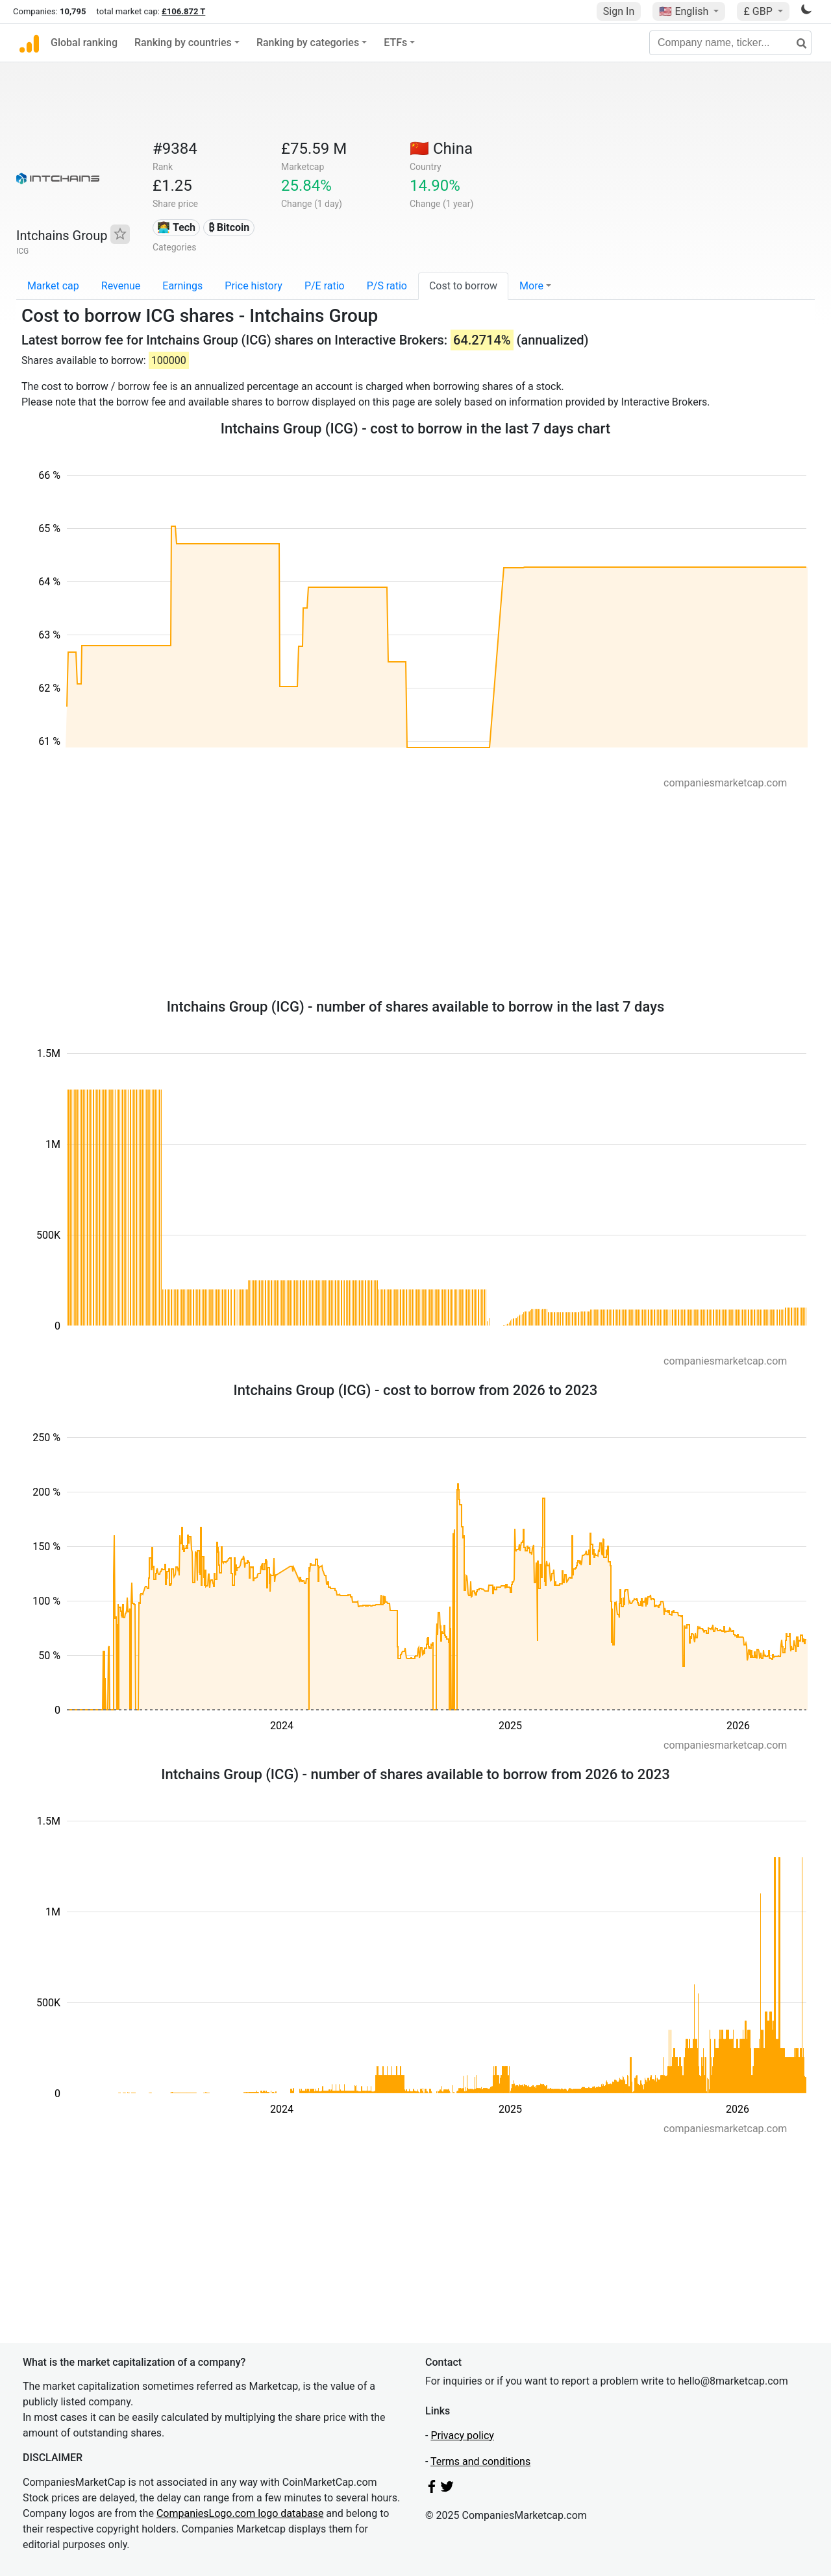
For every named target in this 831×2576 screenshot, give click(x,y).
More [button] (531, 286)
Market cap (53, 286)
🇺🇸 (685, 11)
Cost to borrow (463, 286)
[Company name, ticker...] (730, 42)
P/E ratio (324, 286)
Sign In (618, 11)
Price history (253, 286)
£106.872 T (183, 11)
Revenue (121, 286)
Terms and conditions (480, 2461)
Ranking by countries (183, 42)
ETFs (395, 42)
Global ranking (84, 42)
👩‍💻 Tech (176, 227)
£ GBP (759, 11)
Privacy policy (462, 2435)
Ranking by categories (307, 42)
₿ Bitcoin (228, 227)
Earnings (182, 286)
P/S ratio (387, 286)
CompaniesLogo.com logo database (239, 2513)
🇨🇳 (441, 149)
